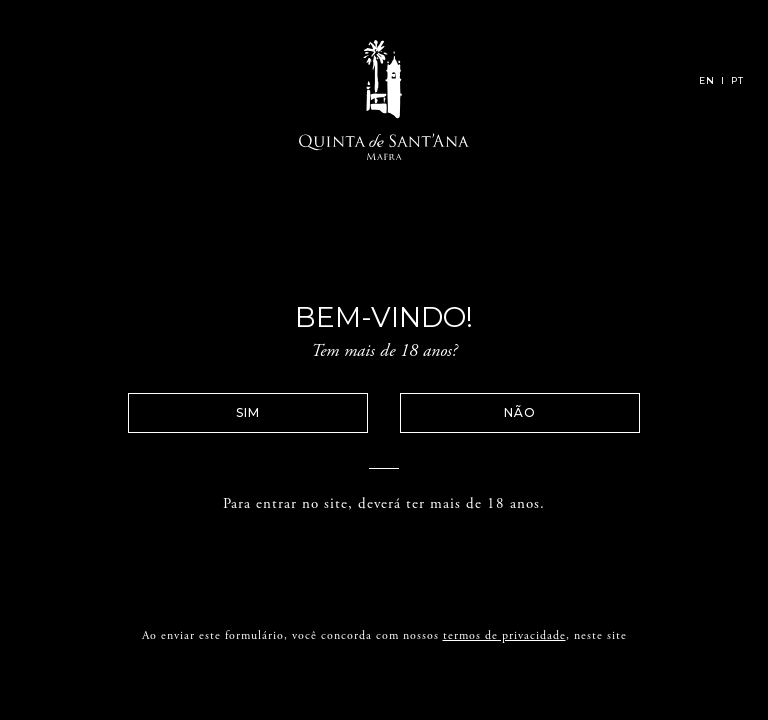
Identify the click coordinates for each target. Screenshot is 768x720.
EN (707, 80)
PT (737, 80)
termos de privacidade (504, 671)
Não (485, 412)
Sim (283, 412)
